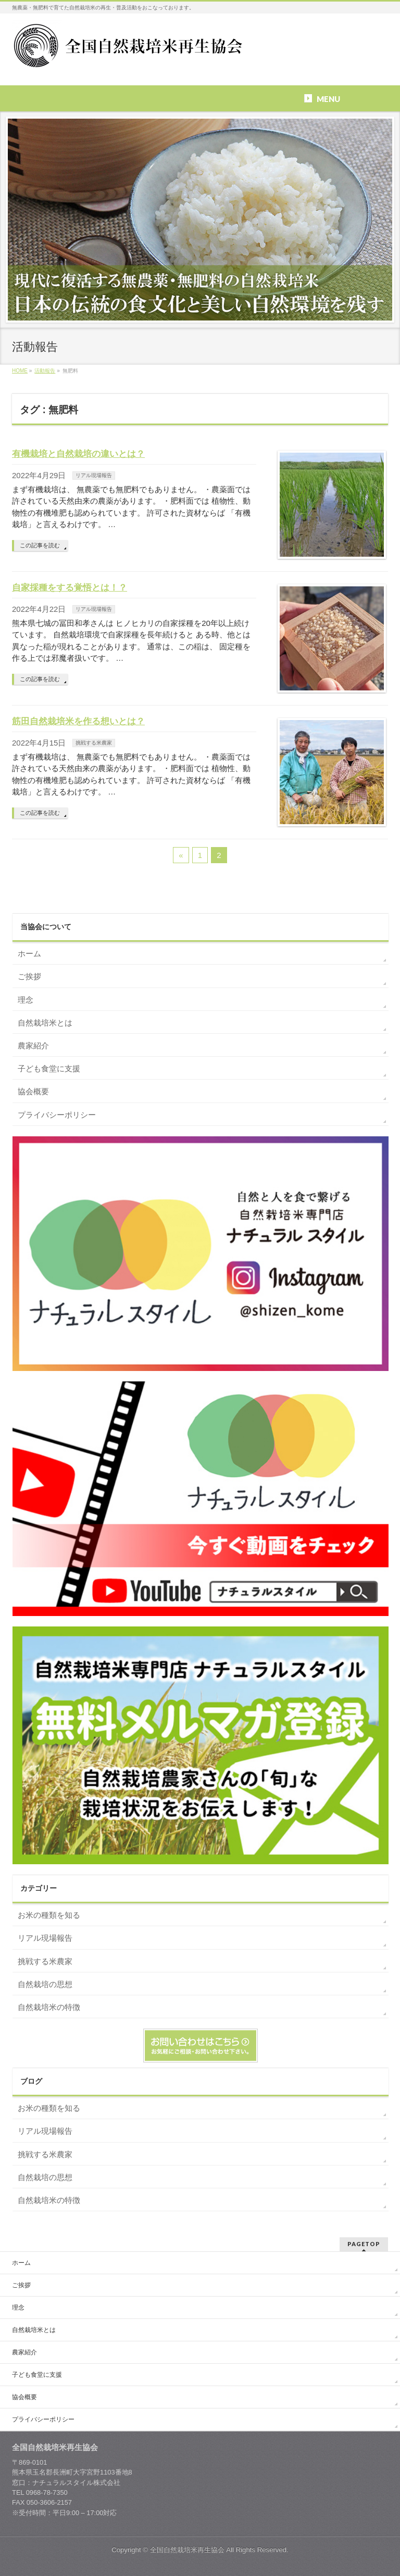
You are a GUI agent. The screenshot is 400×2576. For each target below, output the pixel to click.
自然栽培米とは (45, 1022)
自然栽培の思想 (45, 1984)
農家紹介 (33, 1045)
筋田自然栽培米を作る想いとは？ (78, 721)
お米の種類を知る (49, 1915)
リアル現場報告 (94, 475)
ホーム (29, 953)
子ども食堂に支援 (49, 1068)
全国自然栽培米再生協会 (187, 2550)
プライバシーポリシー (57, 1114)
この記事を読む (40, 545)
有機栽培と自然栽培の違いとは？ (78, 453)
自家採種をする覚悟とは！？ (69, 587)
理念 (25, 999)
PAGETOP (363, 2243)
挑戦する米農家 (94, 743)
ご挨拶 (29, 976)
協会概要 (33, 1091)
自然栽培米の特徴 (49, 2007)
